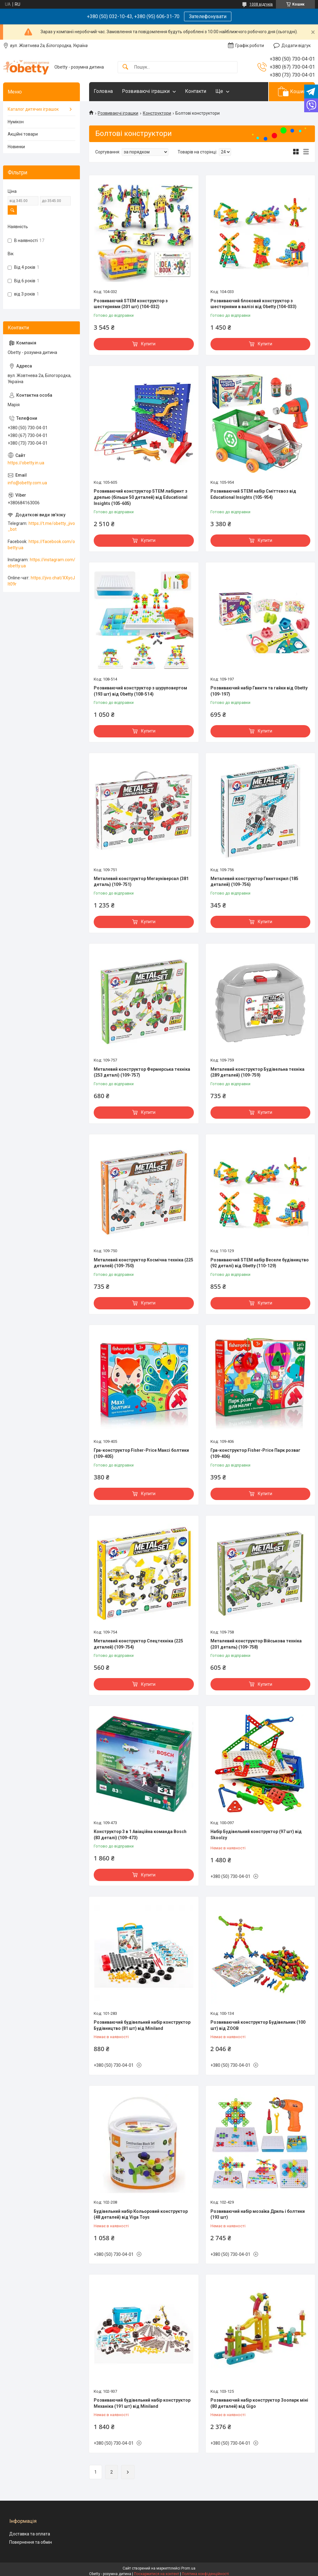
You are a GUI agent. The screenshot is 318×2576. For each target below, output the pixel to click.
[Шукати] (125, 67)
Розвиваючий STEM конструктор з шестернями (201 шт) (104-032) (131, 303)
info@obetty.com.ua (27, 482)
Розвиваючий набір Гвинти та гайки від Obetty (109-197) (259, 691)
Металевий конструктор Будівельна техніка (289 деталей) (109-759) (257, 1072)
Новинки (16, 146)
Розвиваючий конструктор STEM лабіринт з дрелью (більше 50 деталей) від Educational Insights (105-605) (140, 497)
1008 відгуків (261, 4)
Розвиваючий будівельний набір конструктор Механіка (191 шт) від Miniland (142, 2403)
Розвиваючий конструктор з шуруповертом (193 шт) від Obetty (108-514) (140, 691)
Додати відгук (296, 45)
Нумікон (16, 121)
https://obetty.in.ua (26, 462)
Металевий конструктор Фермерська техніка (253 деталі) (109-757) (142, 1072)
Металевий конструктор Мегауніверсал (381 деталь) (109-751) (141, 881)
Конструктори (157, 113)
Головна (103, 91)
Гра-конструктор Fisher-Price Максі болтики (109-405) (141, 1453)
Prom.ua (188, 2568)
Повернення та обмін (30, 2542)
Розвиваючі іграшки (146, 91)
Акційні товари (23, 134)
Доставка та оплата (29, 2533)
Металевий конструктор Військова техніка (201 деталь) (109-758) (256, 1643)
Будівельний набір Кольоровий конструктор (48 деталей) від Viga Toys (141, 2214)
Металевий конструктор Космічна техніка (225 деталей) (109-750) (143, 1262)
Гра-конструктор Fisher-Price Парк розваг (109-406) (255, 1453)
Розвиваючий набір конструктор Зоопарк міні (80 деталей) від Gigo (259, 2403)
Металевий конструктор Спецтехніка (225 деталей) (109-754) (138, 1643)
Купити (148, 343)
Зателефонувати (207, 16)
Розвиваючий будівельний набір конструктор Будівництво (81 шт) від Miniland (142, 2025)
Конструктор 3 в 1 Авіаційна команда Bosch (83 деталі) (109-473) (140, 1834)
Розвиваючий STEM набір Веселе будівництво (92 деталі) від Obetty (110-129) (259, 1262)
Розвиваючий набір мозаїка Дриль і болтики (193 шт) (257, 2214)
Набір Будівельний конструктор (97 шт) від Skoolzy (256, 1834)
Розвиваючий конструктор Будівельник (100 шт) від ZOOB (257, 2025)
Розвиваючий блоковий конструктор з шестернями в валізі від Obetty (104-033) (253, 303)
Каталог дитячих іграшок (33, 109)
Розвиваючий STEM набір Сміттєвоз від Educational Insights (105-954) (253, 494)
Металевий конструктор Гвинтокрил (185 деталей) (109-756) (254, 881)
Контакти (195, 91)
